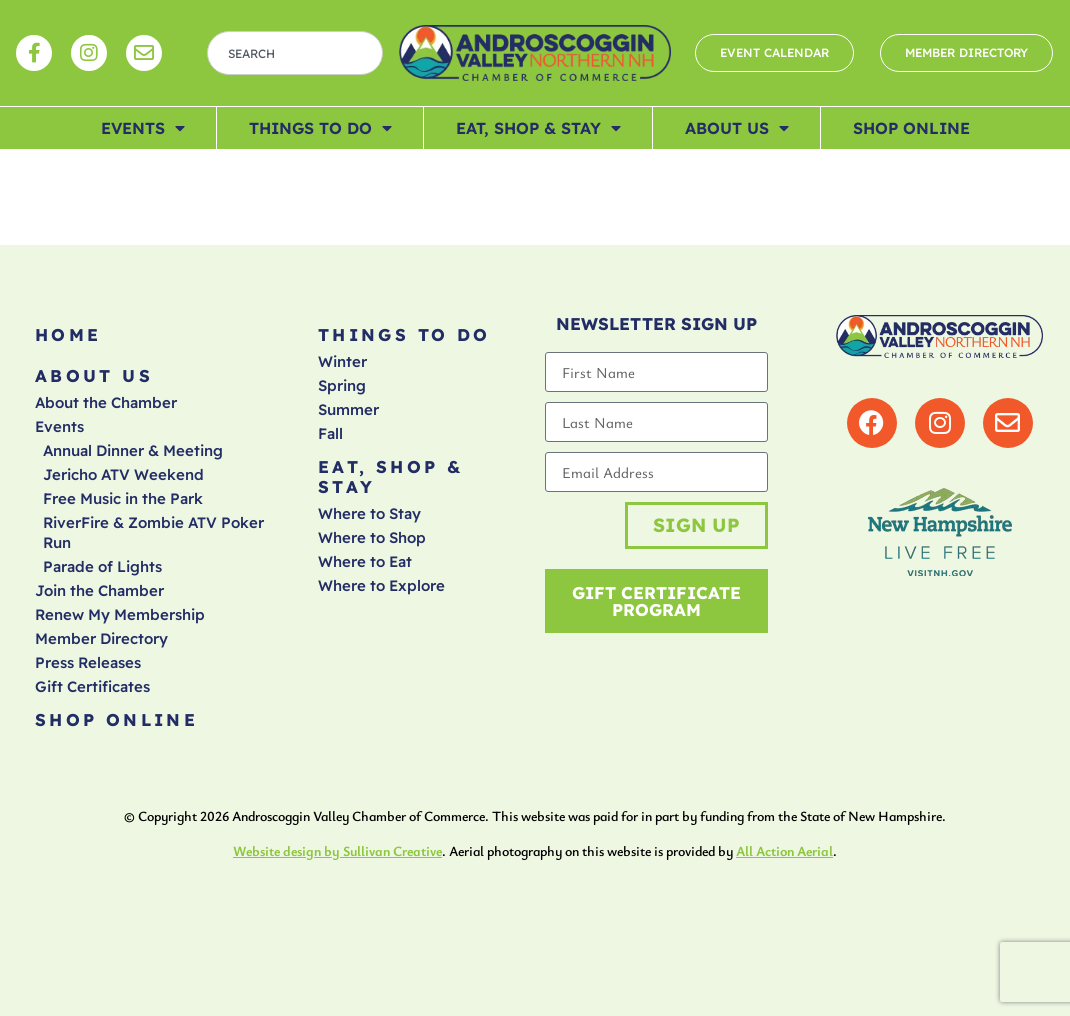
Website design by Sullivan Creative (337, 850)
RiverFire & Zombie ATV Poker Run (153, 532)
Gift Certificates (92, 686)
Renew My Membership (120, 614)
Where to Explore (381, 585)
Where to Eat (365, 561)
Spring (342, 385)
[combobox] (294, 53)
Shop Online (911, 128)
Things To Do (320, 128)
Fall (330, 433)
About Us (737, 128)
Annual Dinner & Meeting (133, 450)
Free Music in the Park (123, 498)
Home (68, 334)
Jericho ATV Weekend (123, 474)
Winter (342, 361)
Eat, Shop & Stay (538, 128)
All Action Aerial (784, 850)
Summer (348, 409)
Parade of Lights (102, 566)
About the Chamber (106, 402)
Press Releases (88, 662)
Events (143, 128)
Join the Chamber (99, 590)
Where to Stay (369, 513)
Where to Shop (372, 537)
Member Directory (101, 638)
